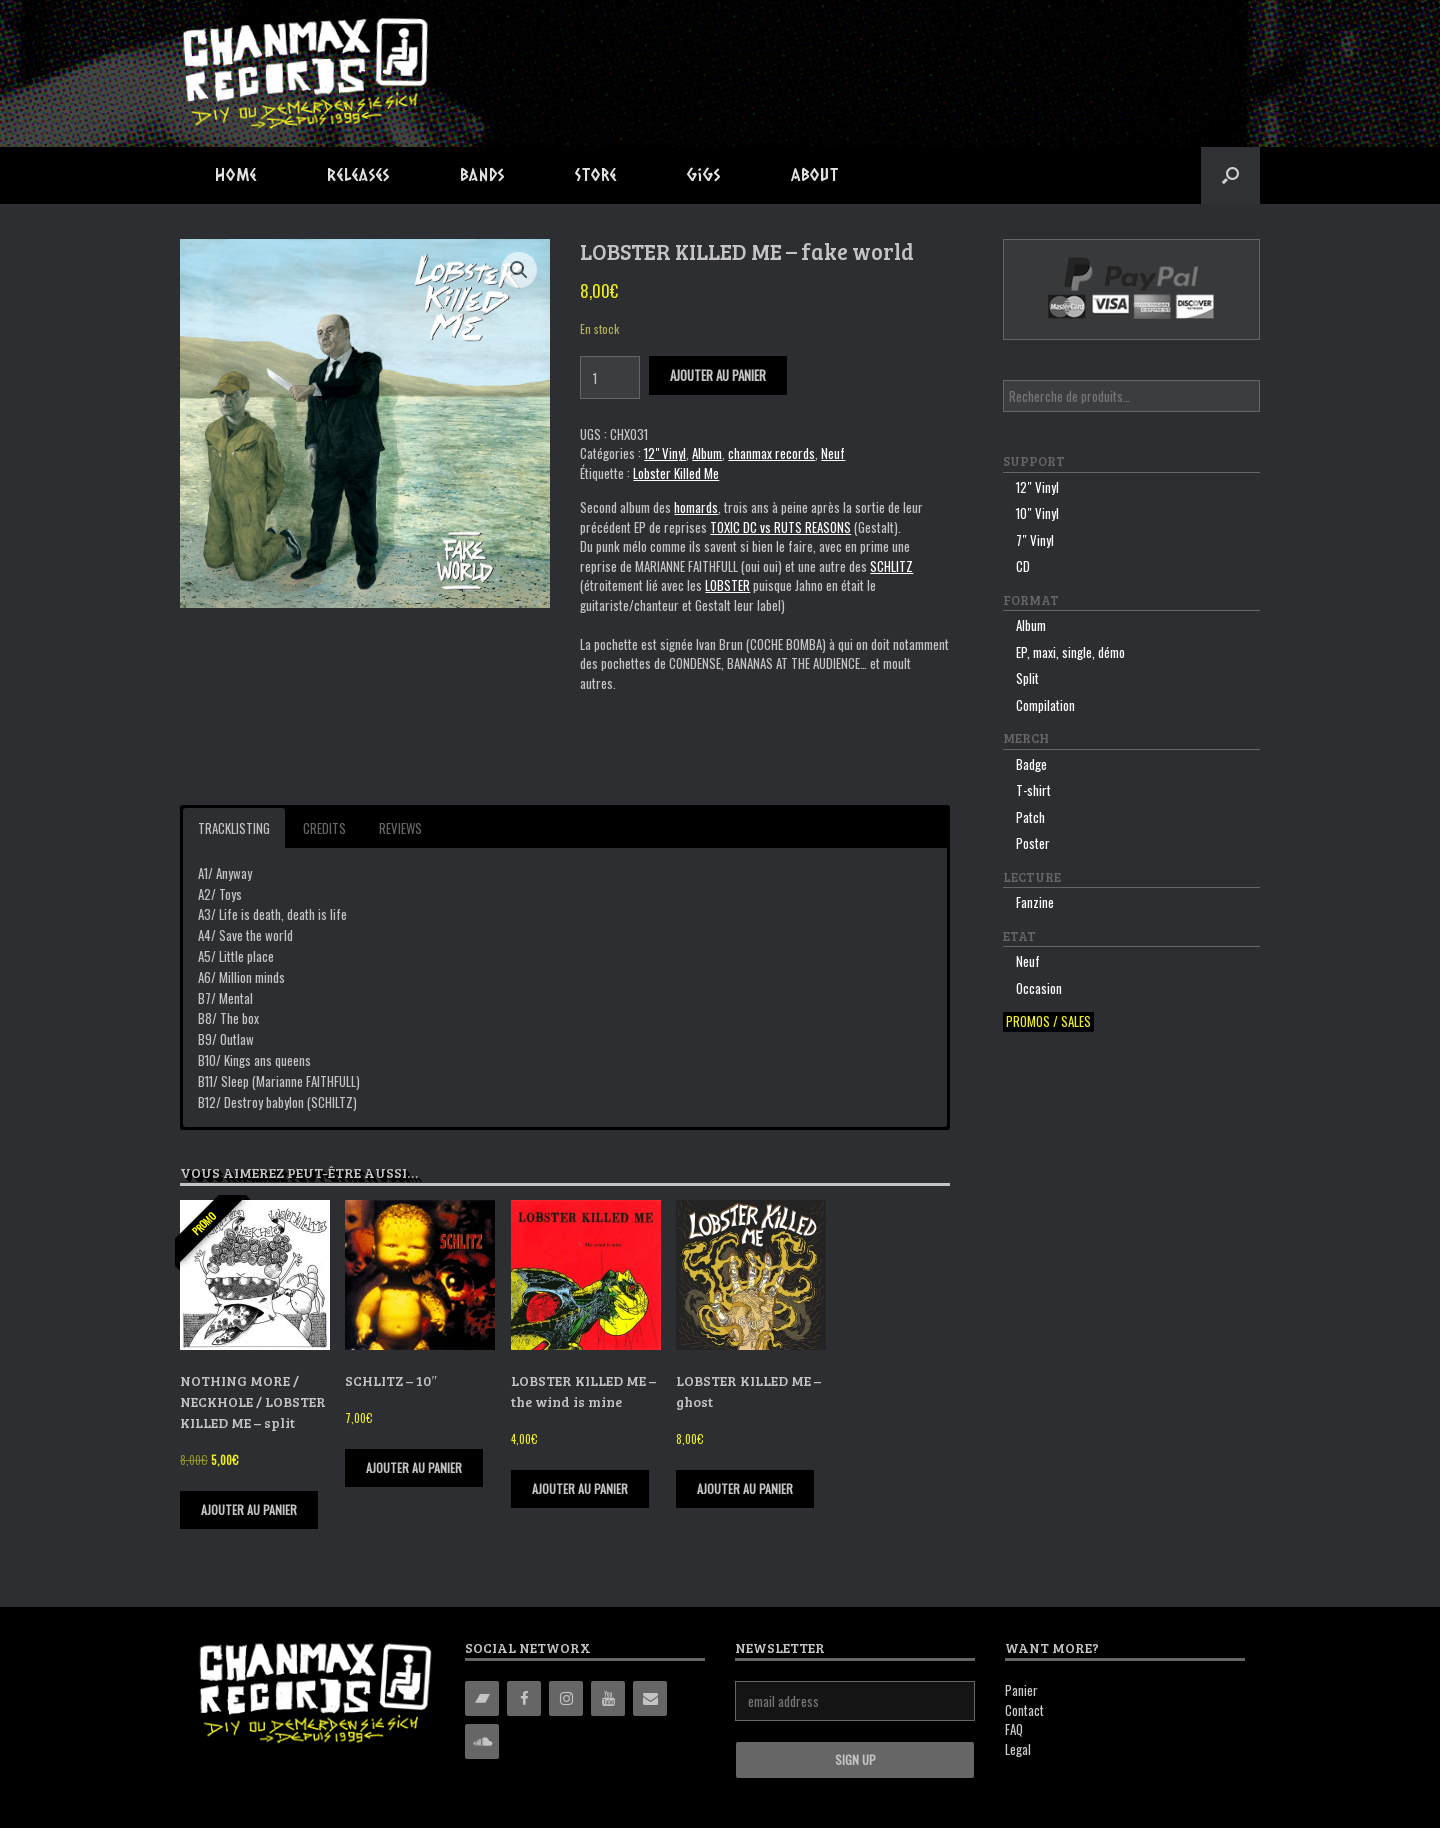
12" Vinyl (665, 453)
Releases (358, 174)
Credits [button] (324, 828)
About (815, 174)
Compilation (1045, 705)
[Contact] (650, 1698)
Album (707, 453)
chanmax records (771, 453)
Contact (1024, 1710)
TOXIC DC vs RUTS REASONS (780, 527)
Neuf (833, 453)
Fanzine (1035, 902)
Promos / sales (1048, 1021)
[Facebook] (524, 1698)
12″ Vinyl (1037, 487)
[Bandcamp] (482, 1698)
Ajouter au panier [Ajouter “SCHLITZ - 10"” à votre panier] (414, 1467)
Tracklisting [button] (234, 828)
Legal (1018, 1749)
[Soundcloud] (482, 1741)
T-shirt (1033, 790)
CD (1023, 566)
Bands (482, 174)
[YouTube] (608, 1698)
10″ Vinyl (1037, 513)
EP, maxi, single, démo (1070, 652)
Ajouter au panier (718, 375)
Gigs (704, 174)
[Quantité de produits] (610, 377)
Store (596, 174)
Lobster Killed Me (676, 473)
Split (1027, 678)
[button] (1230, 175)
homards (696, 507)
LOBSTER (727, 585)
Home (236, 174)
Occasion (1039, 988)
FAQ (1014, 1729)
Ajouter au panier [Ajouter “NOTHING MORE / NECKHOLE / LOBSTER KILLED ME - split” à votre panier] (249, 1509)
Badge (1031, 764)
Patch (1030, 817)
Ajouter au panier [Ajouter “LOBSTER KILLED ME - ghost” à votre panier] (745, 1488)
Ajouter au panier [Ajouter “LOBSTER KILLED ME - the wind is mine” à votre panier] (580, 1488)
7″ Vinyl (1035, 540)
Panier (1021, 1690)
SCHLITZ (891, 566)
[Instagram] (566, 1698)
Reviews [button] (400, 828)
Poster (1033, 843)
